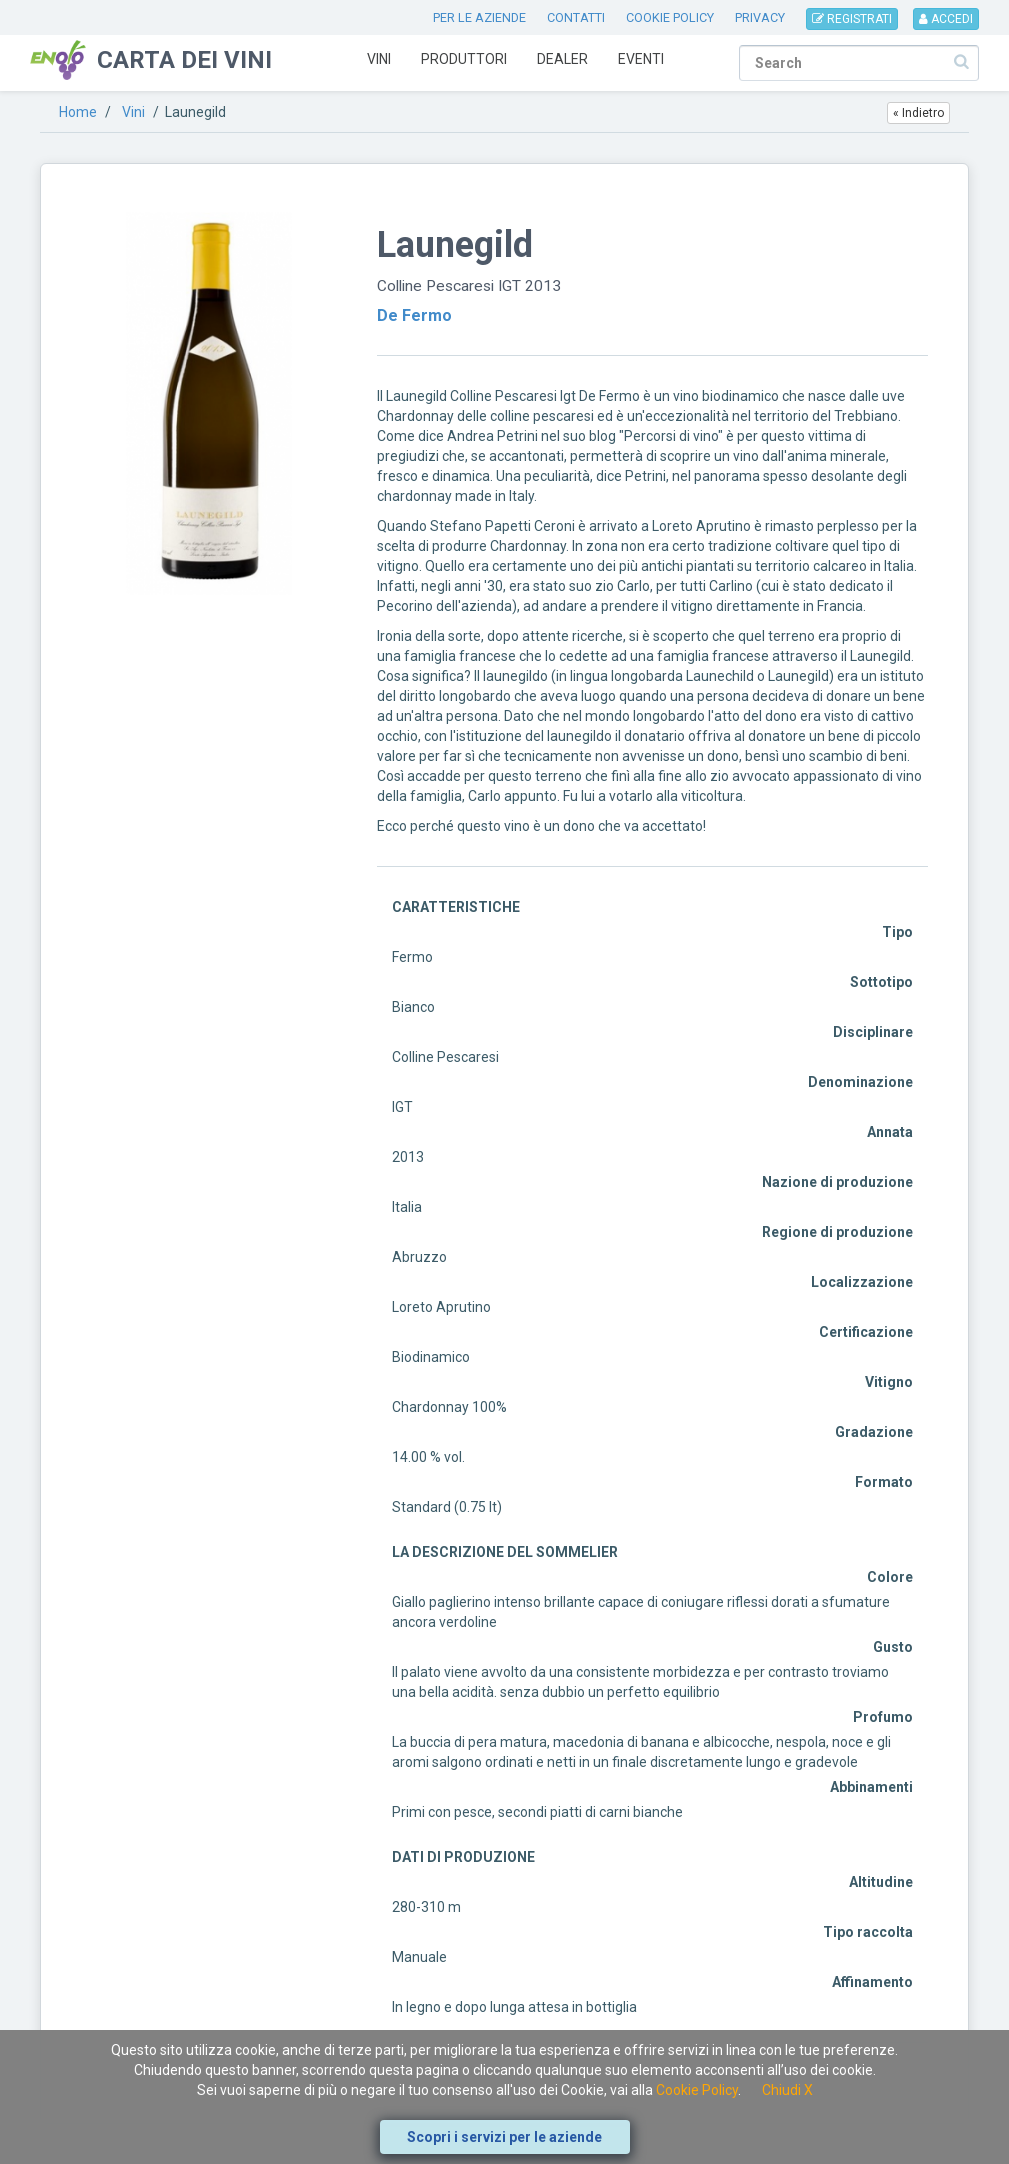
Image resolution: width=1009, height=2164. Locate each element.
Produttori (464, 59)
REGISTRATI (852, 19)
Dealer (562, 59)
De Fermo (414, 315)
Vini (379, 59)
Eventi (641, 59)
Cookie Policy (697, 2090)
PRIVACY (760, 17)
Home (78, 112)
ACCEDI (946, 19)
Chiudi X (787, 2090)
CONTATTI (576, 17)
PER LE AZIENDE (479, 17)
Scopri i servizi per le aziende (504, 2137)
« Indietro (918, 113)
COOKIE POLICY (670, 17)
